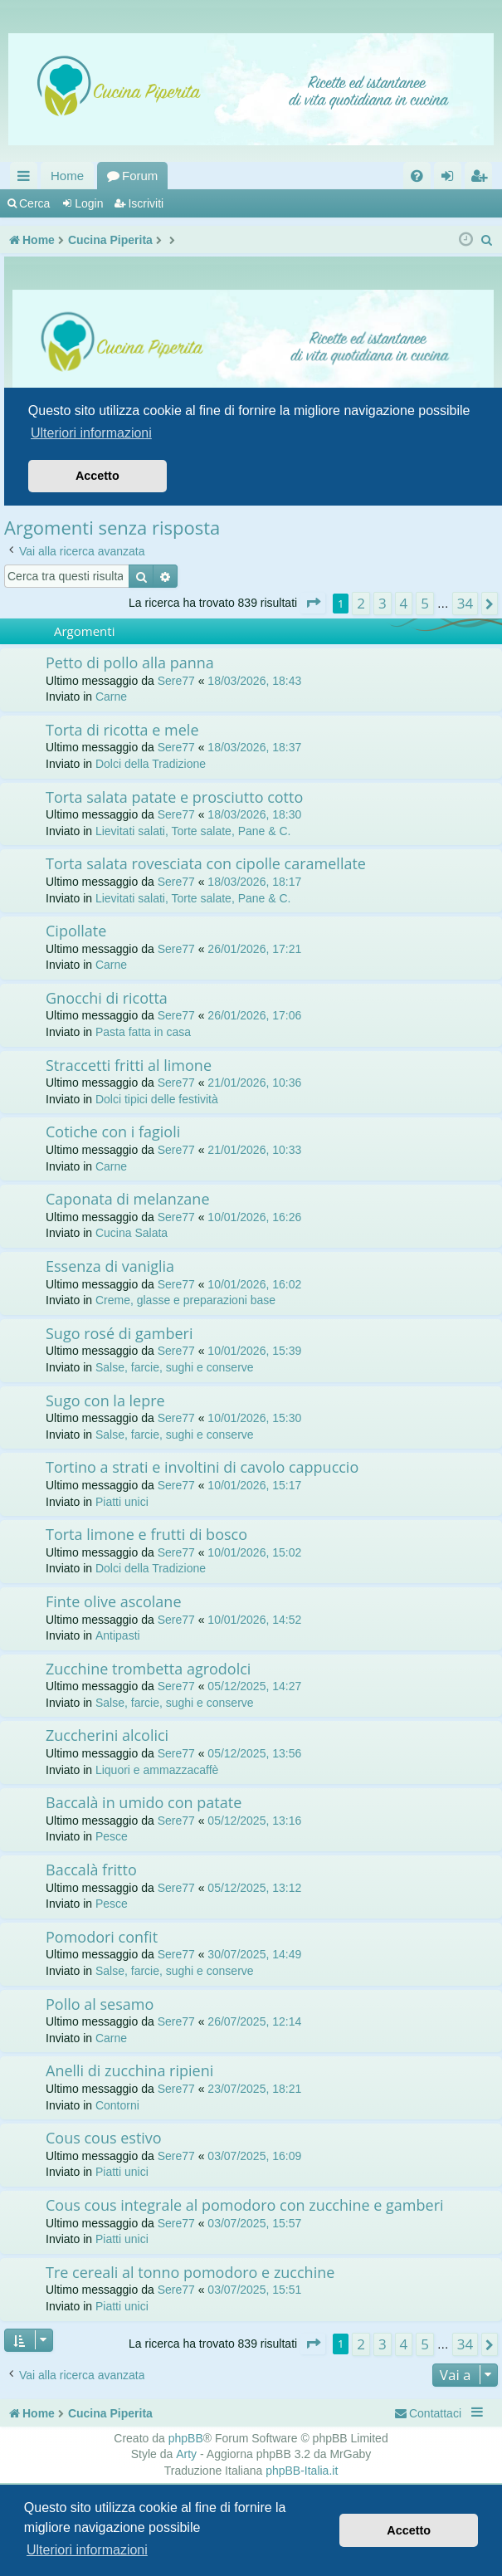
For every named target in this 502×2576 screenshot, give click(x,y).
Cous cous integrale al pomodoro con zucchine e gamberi (245, 2205)
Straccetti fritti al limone (129, 1065)
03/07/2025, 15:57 (254, 2223)
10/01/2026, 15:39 (254, 1350)
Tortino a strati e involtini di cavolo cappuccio (202, 1467)
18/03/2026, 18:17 (254, 881)
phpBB (185, 2438)
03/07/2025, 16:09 (254, 2156)
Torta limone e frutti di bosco (146, 1534)
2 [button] (361, 603)
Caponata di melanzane (128, 1199)
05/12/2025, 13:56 (254, 1753)
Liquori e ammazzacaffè (156, 1770)
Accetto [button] (409, 2530)
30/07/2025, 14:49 (254, 1954)
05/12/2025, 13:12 (254, 1887)
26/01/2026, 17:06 (254, 1015)
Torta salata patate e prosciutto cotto (174, 797)
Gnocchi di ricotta (107, 998)
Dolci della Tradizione (150, 763)
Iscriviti (145, 203)
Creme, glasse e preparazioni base (185, 1300)
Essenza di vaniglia (110, 1266)
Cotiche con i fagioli (113, 1131)
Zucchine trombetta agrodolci (148, 1669)
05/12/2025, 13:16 (254, 1820)
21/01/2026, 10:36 (254, 1082)
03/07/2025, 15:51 (254, 2289)
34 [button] (465, 603)
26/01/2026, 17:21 (254, 949)
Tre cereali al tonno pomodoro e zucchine (190, 2272)
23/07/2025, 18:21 (254, 2088)
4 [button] (404, 603)
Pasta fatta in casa (143, 1032)
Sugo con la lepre (105, 1400)
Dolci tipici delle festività (156, 1099)
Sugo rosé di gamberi (119, 1333)
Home (67, 176)
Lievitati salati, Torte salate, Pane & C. (193, 831)
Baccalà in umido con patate (143, 1802)
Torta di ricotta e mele (122, 730)
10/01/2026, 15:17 (254, 1485)
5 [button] (425, 603)
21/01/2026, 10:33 (254, 1149)
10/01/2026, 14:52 (254, 1619)
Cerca (34, 203)
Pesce (111, 1836)
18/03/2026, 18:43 (254, 680)
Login (89, 203)
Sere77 (176, 680)
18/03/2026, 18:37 (254, 747)
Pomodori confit (102, 1937)
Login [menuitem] (451, 179)
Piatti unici (122, 1501)
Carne (111, 696)
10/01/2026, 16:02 (254, 1284)
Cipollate (76, 931)
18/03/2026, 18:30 (254, 814)
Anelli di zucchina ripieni (129, 2070)
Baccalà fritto (91, 1869)
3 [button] (382, 603)
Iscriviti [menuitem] (482, 179)
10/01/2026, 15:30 (254, 1418)
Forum (140, 176)
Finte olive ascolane (114, 1601)
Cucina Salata (131, 1232)
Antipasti (117, 1635)
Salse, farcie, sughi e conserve (174, 1367)
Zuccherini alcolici (107, 1735)
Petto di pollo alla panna (130, 662)
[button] (312, 603)
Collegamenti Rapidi (27, 179)
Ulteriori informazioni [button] (87, 2550)
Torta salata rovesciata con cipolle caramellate (206, 863)
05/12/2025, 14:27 (254, 1686)
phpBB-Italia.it (302, 2470)
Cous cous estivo (104, 2138)
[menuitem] (417, 175)
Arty (186, 2454)
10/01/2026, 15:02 (254, 1552)
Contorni (117, 2105)
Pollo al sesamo (100, 2004)
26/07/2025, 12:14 (254, 2021)
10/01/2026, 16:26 (254, 1217)
